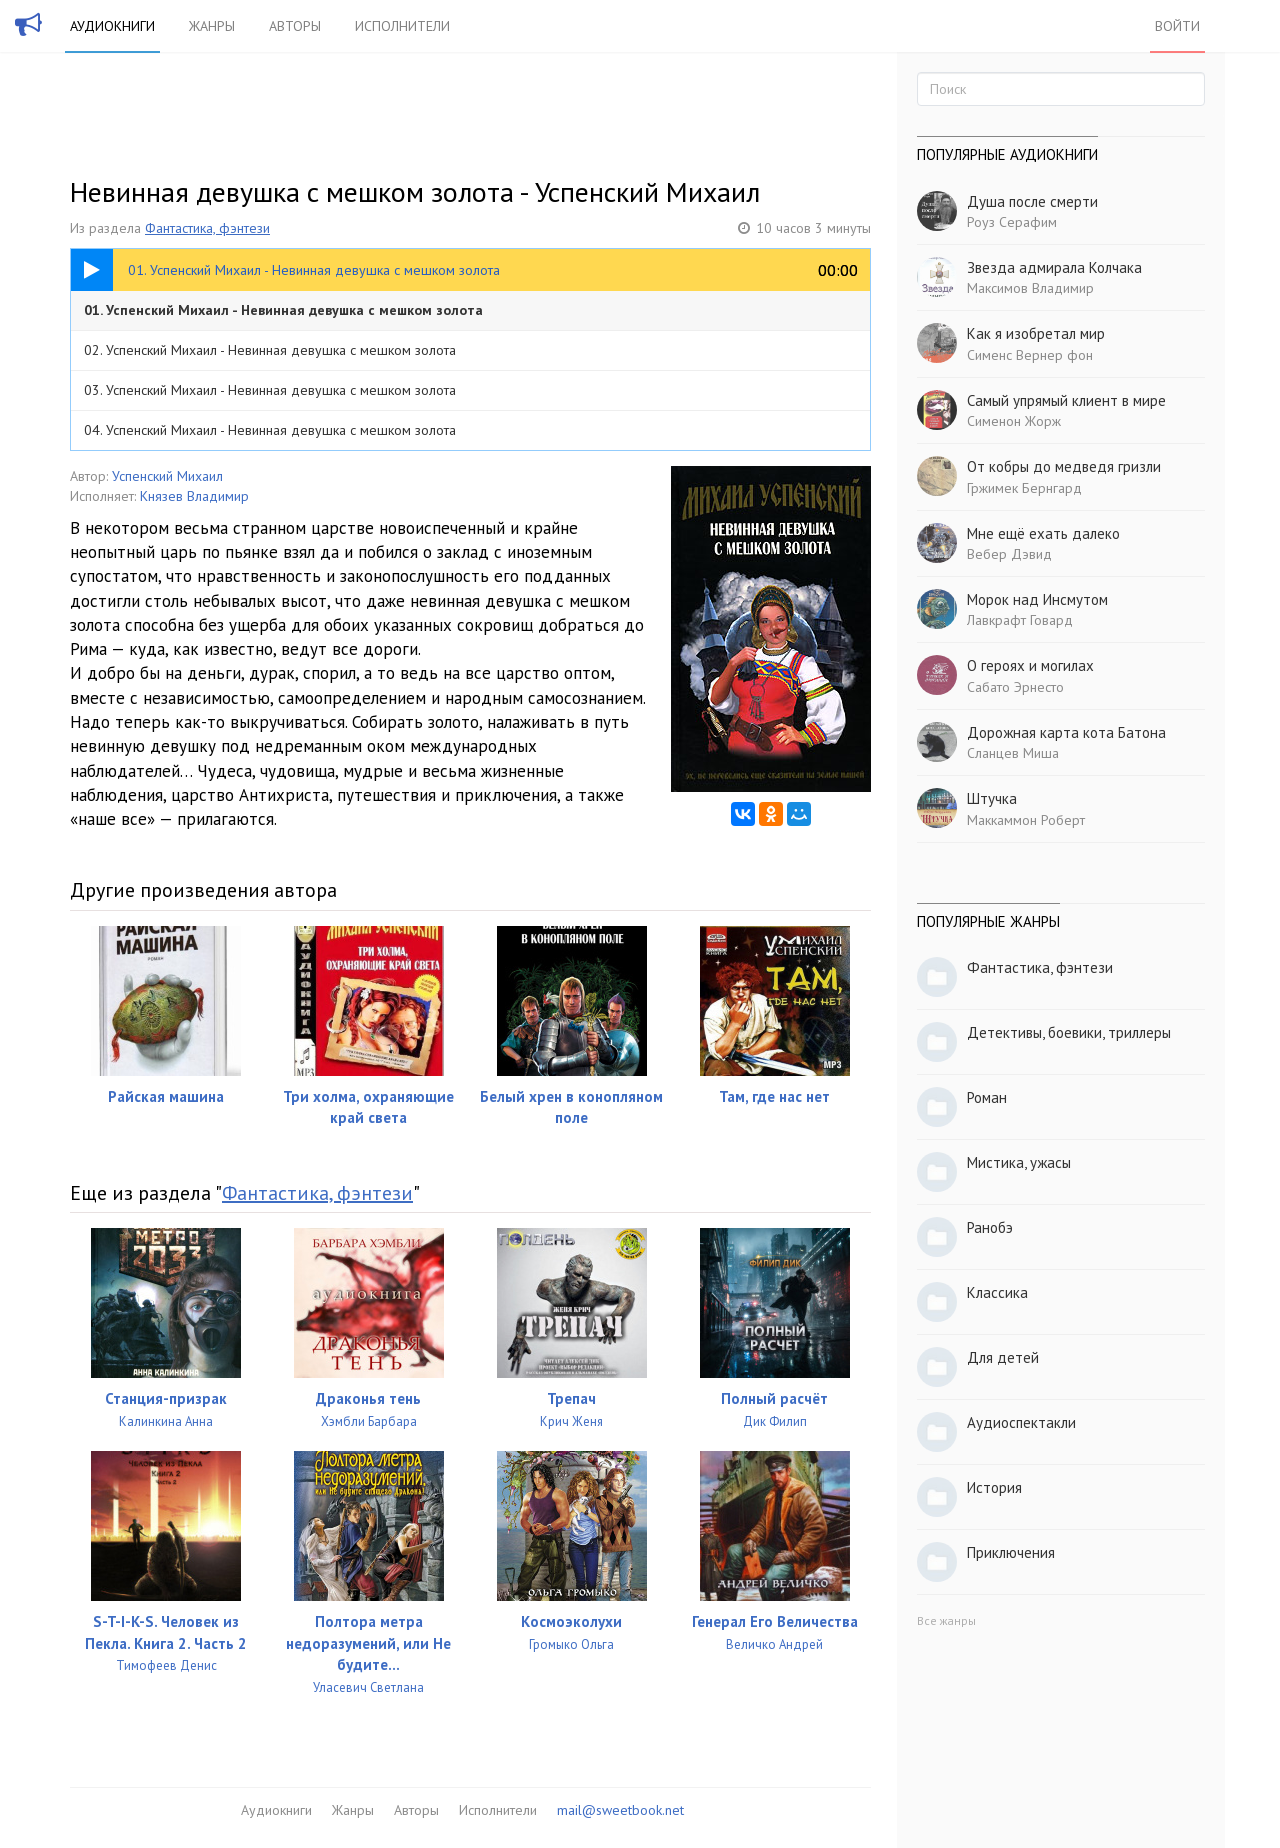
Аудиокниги (112, 26)
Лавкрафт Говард (1020, 620)
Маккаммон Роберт (1026, 820)
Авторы (295, 26)
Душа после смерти (1032, 201)
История (994, 1487)
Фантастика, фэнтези (207, 228)
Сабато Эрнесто (1015, 687)
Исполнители (402, 26)
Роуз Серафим (1012, 222)
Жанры (212, 26)
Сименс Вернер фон (1030, 355)
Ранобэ (990, 1227)
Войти (1177, 26)
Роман (987, 1097)
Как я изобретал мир (1036, 333)
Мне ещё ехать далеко (1043, 533)
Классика (997, 1292)
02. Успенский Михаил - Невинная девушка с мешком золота (270, 350)
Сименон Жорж (1014, 421)
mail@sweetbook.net (620, 1810)
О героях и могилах (1030, 665)
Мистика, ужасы (1019, 1162)
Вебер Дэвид (1009, 554)
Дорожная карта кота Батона (1066, 732)
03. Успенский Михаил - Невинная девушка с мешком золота (270, 390)
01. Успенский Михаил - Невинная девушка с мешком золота (283, 310)
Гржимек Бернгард (1024, 488)
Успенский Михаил (167, 476)
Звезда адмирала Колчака (1054, 267)
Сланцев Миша (1013, 753)
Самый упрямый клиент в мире (1066, 400)
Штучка (992, 798)
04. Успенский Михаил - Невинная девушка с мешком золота (270, 430)
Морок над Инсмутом (1037, 599)
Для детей (1003, 1357)
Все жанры (946, 1620)
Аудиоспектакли (1021, 1422)
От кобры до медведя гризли (1064, 466)
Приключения (1011, 1552)
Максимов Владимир (1030, 288)
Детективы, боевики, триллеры (1069, 1032)
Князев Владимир (194, 496)
